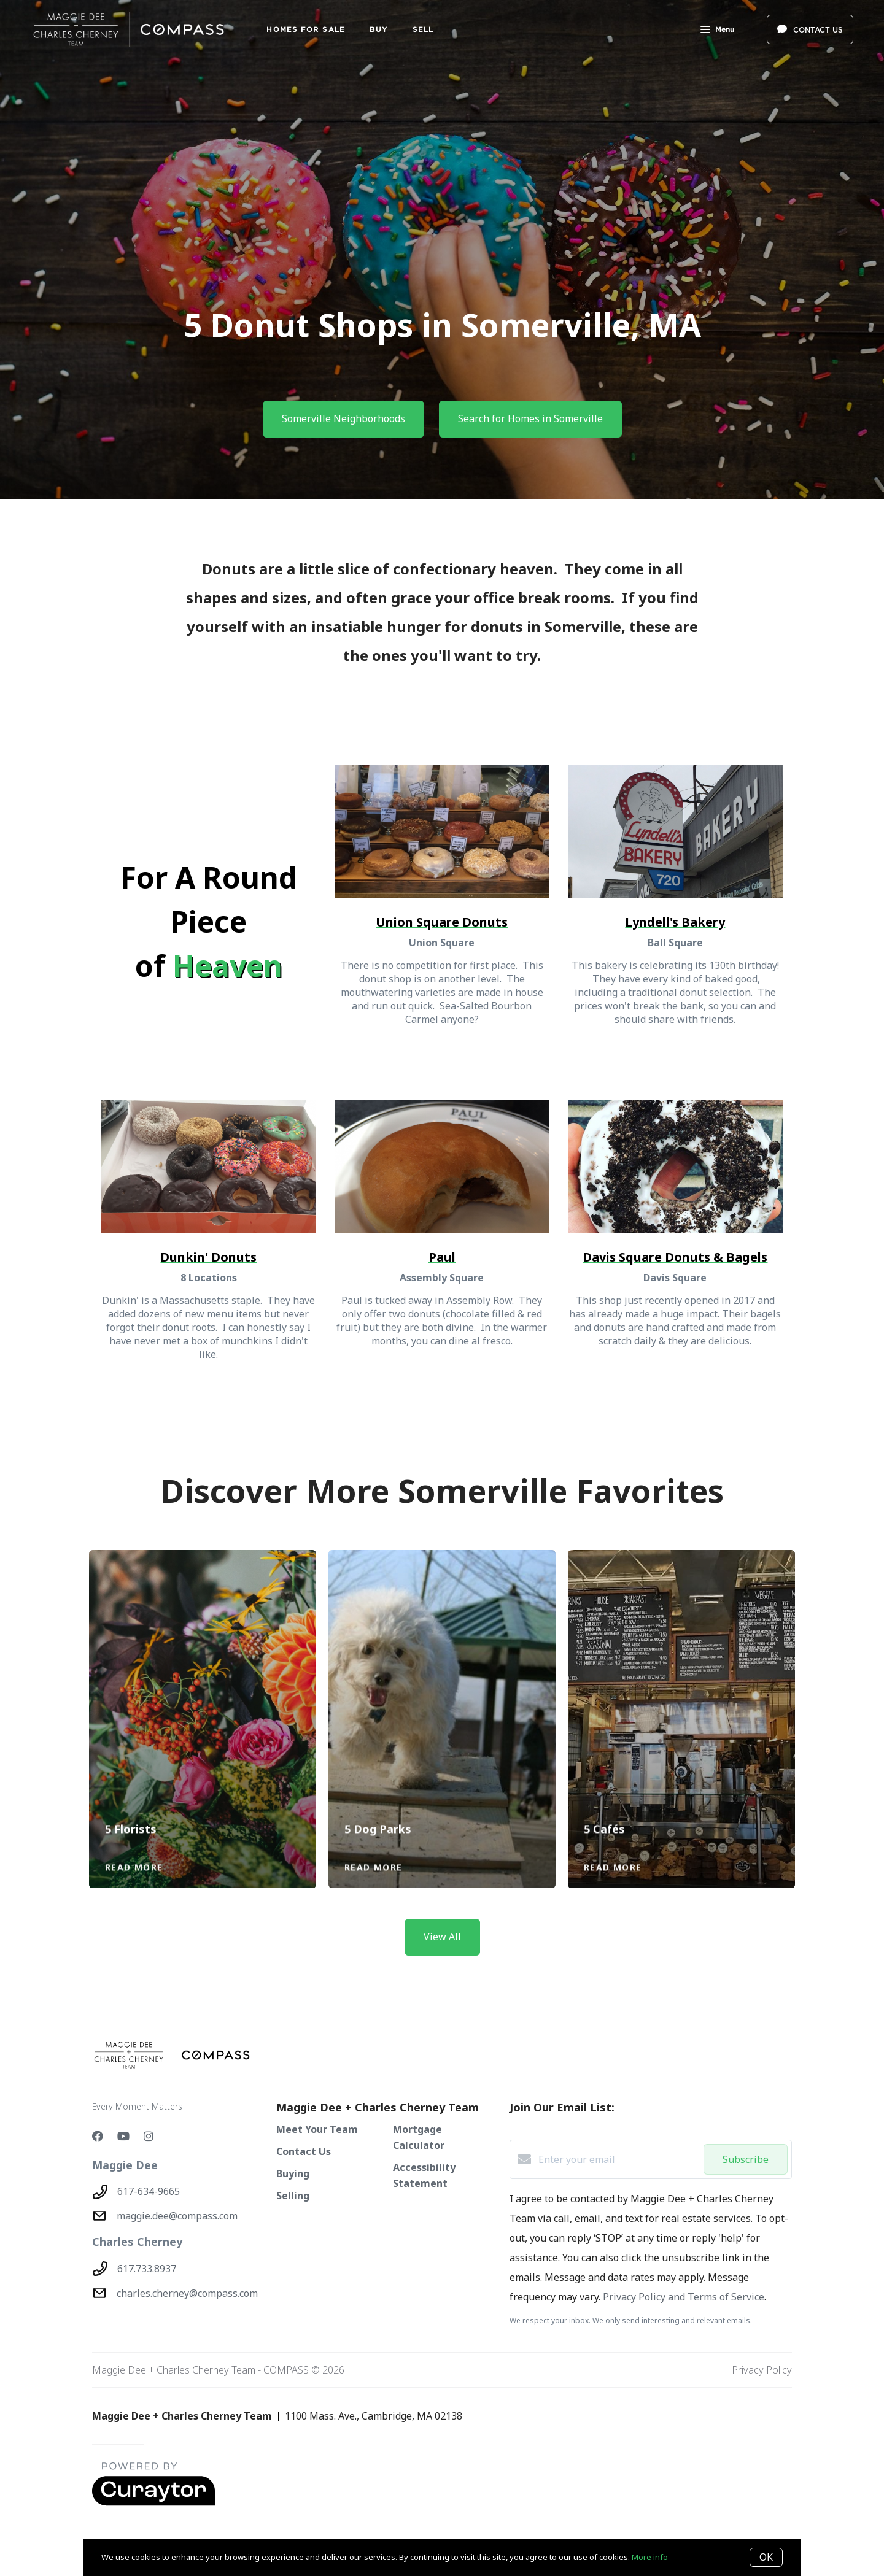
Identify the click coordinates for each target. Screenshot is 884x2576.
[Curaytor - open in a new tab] (153, 2503)
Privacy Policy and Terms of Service (683, 2297)
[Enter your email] (617, 2159)
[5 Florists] (203, 1679)
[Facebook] (97, 2136)
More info (650, 2557)
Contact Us (303, 2151)
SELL (423, 29)
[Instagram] (148, 2136)
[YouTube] (123, 2136)
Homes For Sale (305, 29)
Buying (292, 2173)
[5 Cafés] (682, 1679)
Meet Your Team (317, 2129)
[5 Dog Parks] (442, 1679)
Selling (292, 2195)
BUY (379, 29)
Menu (717, 30)
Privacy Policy (762, 2370)
